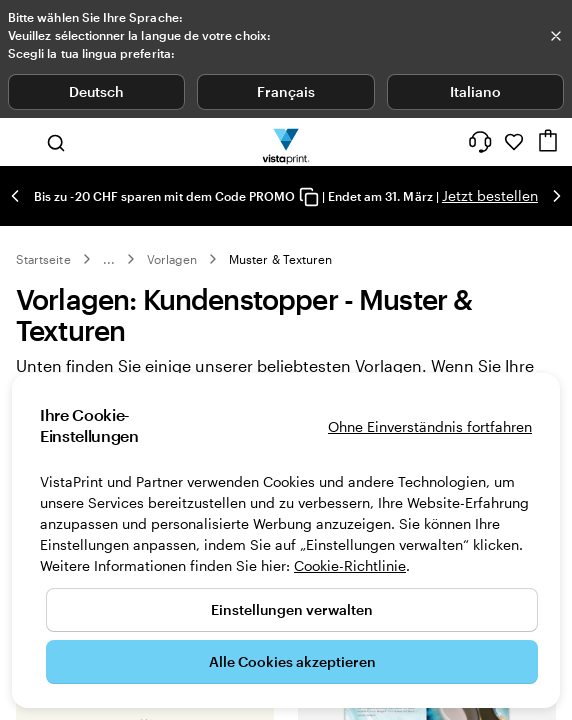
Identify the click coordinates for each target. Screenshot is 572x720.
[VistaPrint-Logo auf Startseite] (286, 142)
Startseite (43, 259)
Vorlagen (172, 259)
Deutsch (96, 91)
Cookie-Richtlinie (350, 565)
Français (286, 91)
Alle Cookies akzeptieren (292, 661)
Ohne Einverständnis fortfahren (430, 426)
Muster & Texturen (280, 259)
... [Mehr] (109, 259)
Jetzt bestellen (490, 195)
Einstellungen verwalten (292, 609)
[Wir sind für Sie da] (480, 142)
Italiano (475, 91)
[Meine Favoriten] (514, 142)
